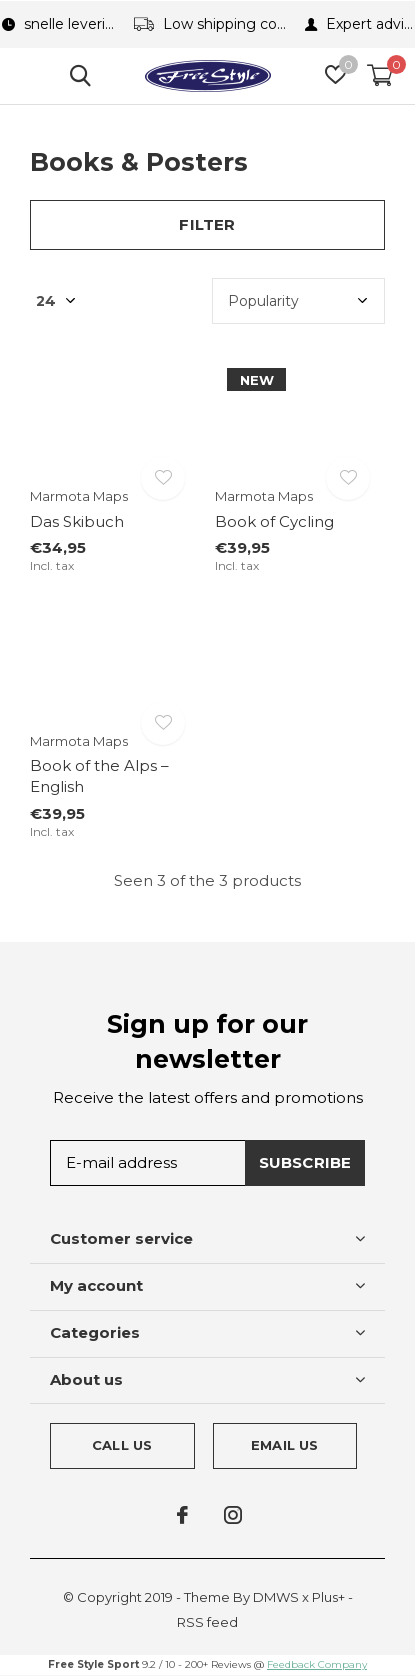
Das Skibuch (77, 521)
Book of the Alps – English (99, 776)
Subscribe (305, 1162)
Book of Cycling (274, 521)
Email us (284, 1445)
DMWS (276, 1597)
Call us (122, 1445)
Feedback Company (317, 1664)
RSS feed (207, 1622)
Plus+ (328, 1597)
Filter (207, 224)
